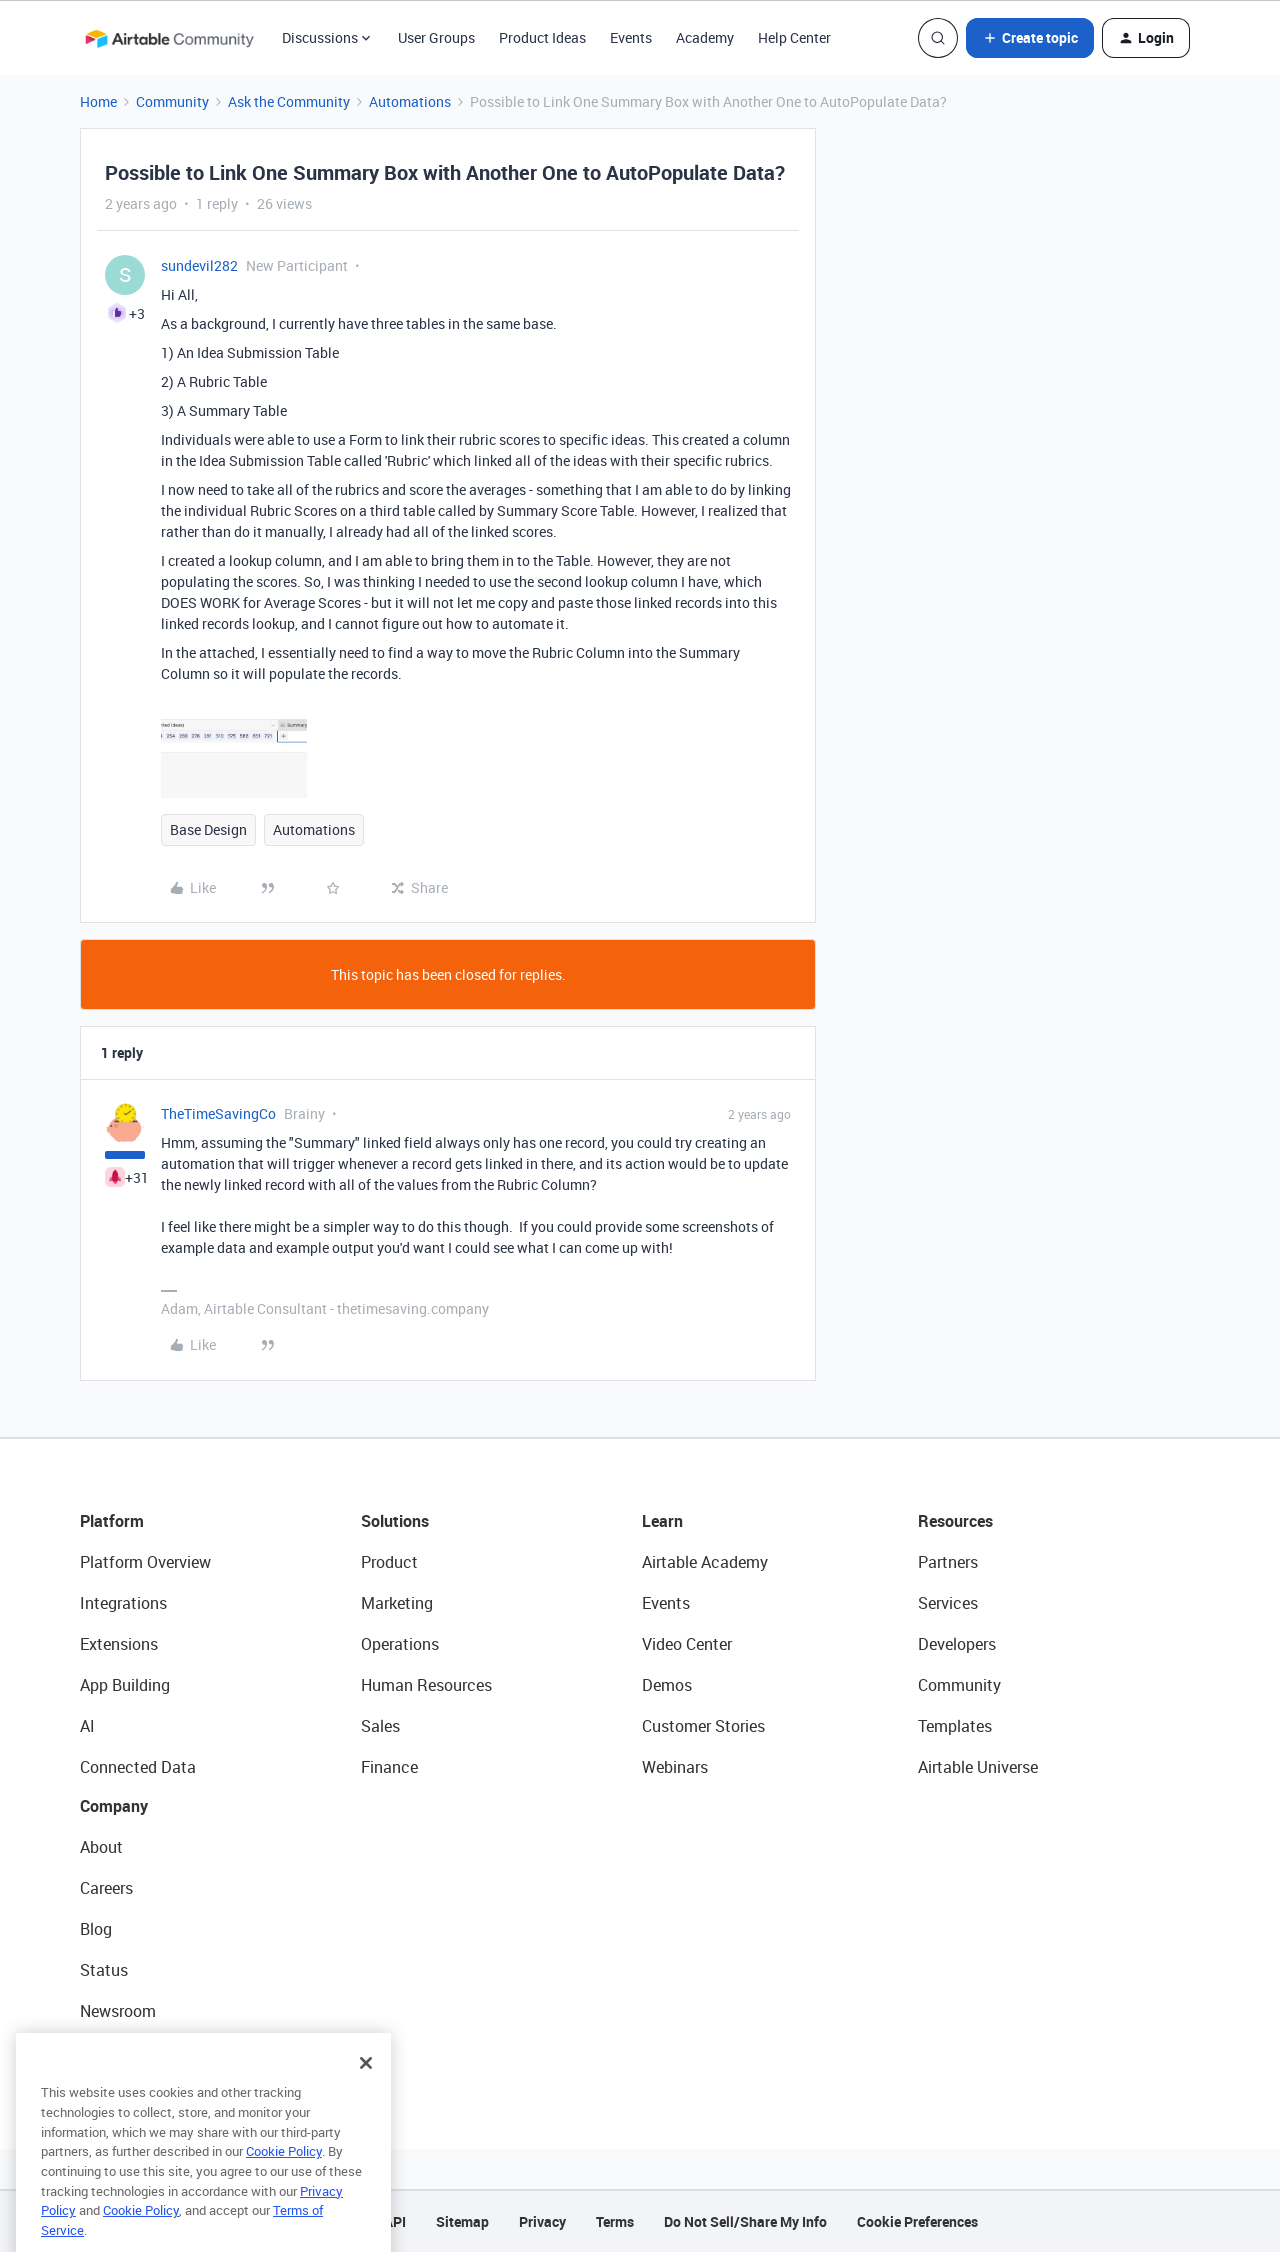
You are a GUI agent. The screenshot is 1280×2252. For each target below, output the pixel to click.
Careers (106, 1888)
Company (114, 1806)
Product (389, 1562)
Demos (667, 1685)
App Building (125, 1685)
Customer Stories (703, 1726)
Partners (948, 1562)
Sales (380, 1726)
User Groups (436, 37)
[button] (1030, 38)
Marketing (397, 1603)
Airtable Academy (705, 1562)
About (101, 1847)
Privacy (542, 2221)
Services (948, 1603)
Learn (662, 1521)
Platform (112, 1521)
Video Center (687, 1644)
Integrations (123, 1603)
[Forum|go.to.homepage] (169, 38)
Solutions (395, 1521)
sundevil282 (199, 265)
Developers (957, 1644)
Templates (955, 1726)
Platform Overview (145, 1562)
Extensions (119, 1644)
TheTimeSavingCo (218, 1113)
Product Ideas (542, 37)
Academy (705, 37)
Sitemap (462, 2221)
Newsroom (118, 2011)
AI (87, 1726)
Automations (410, 101)
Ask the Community (289, 101)
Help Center (794, 37)
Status (104, 1970)
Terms (615, 2221)
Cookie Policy (284, 2180)
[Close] (366, 2092)
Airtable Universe (978, 1767)
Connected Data (138, 1767)
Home (98, 101)
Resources (955, 1521)
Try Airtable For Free (150, 2052)
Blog (96, 1929)
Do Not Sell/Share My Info (745, 2221)
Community (172, 101)
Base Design (208, 829)
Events (631, 37)
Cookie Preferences (917, 2221)
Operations (400, 1644)
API (395, 2221)
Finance (389, 1767)
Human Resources (426, 1685)
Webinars (675, 1767)
